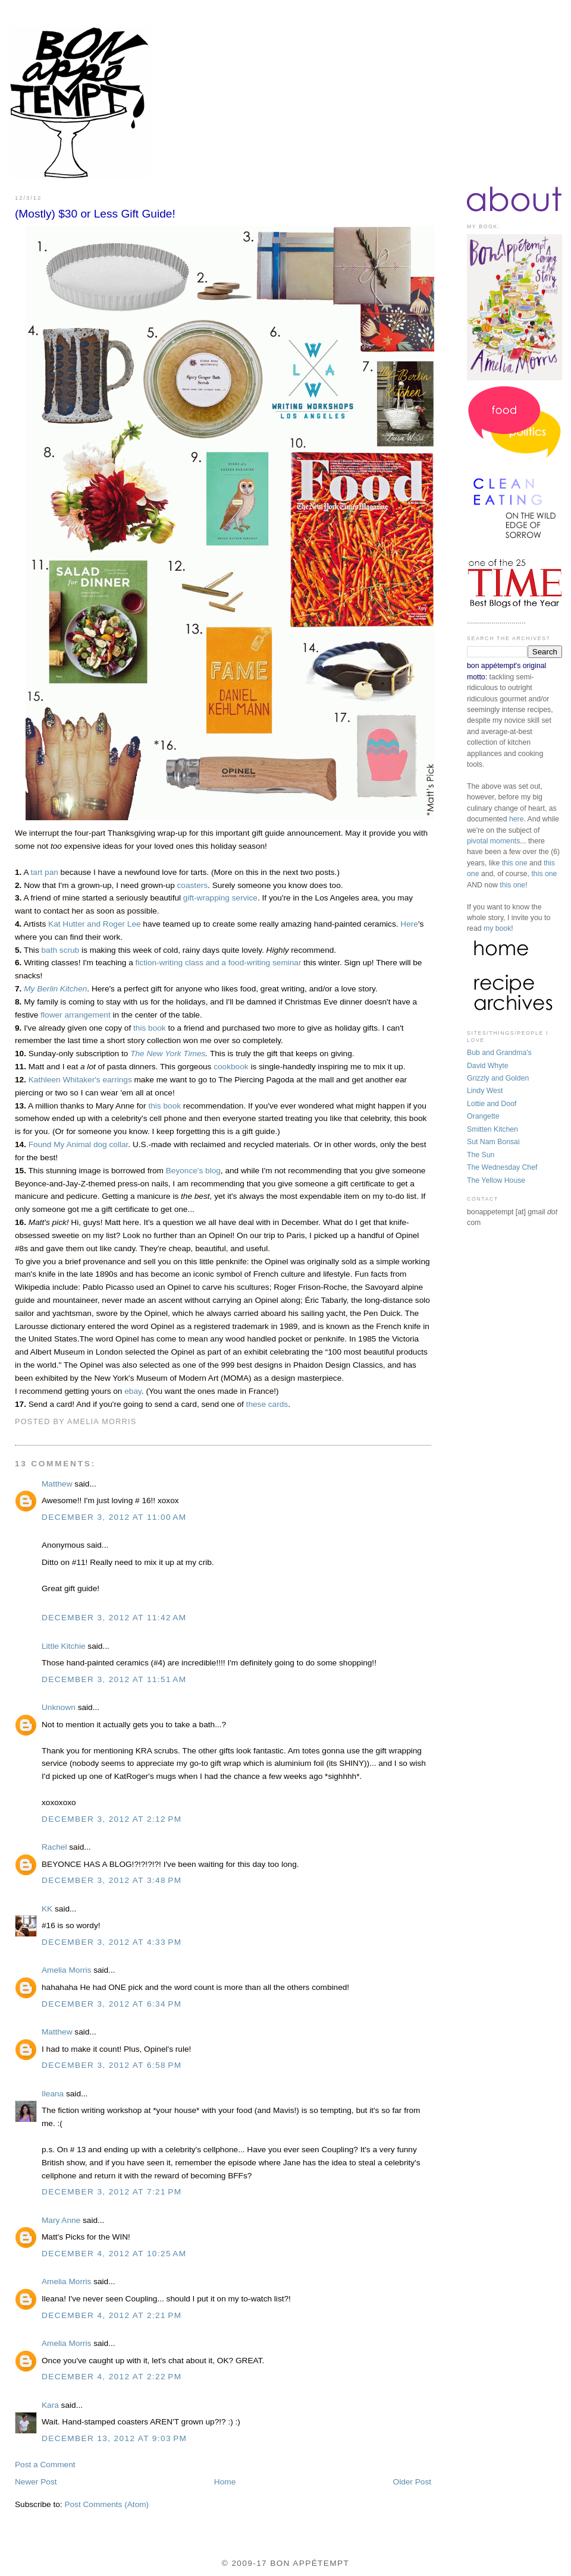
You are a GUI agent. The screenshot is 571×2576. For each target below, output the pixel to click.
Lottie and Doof (491, 1104)
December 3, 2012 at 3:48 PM (111, 1880)
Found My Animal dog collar (78, 1144)
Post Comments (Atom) (106, 2504)
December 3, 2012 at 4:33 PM (111, 1942)
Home (225, 2481)
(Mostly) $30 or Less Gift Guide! (95, 213)
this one (515, 863)
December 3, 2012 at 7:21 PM (111, 2191)
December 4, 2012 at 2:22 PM (111, 2376)
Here (409, 923)
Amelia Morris (66, 1970)
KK (47, 1908)
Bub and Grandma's (499, 1052)
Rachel (54, 1847)
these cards (267, 1404)
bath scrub (61, 950)
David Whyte (488, 1066)
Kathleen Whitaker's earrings (80, 1079)
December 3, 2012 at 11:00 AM (114, 1517)
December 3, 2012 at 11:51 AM (114, 1679)
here (516, 819)
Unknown (59, 1707)
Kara (50, 2405)
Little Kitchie (64, 1646)
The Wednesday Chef (502, 1167)
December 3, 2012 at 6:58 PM (111, 2065)
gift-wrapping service (220, 897)
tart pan (44, 872)
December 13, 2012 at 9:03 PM (114, 2438)
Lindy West (485, 1091)
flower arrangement (75, 1014)
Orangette (483, 1116)
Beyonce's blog (193, 1170)
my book (497, 928)
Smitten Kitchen (492, 1129)
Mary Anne (61, 2220)
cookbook (231, 1066)
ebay (133, 1391)
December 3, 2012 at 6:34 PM (111, 2003)
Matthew (57, 1483)
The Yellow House (496, 1180)
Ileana (53, 2093)
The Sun (480, 1155)
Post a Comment (45, 2464)
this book (149, 1028)
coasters (192, 885)
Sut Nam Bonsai (493, 1142)
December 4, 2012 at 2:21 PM (111, 2315)
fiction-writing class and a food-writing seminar (219, 962)
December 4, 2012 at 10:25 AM (114, 2253)
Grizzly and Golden (498, 1078)
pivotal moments (493, 841)
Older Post (412, 2481)
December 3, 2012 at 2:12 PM (111, 1819)
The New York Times (167, 1053)
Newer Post (36, 2481)
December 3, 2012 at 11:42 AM (114, 1617)
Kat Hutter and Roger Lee (94, 923)
